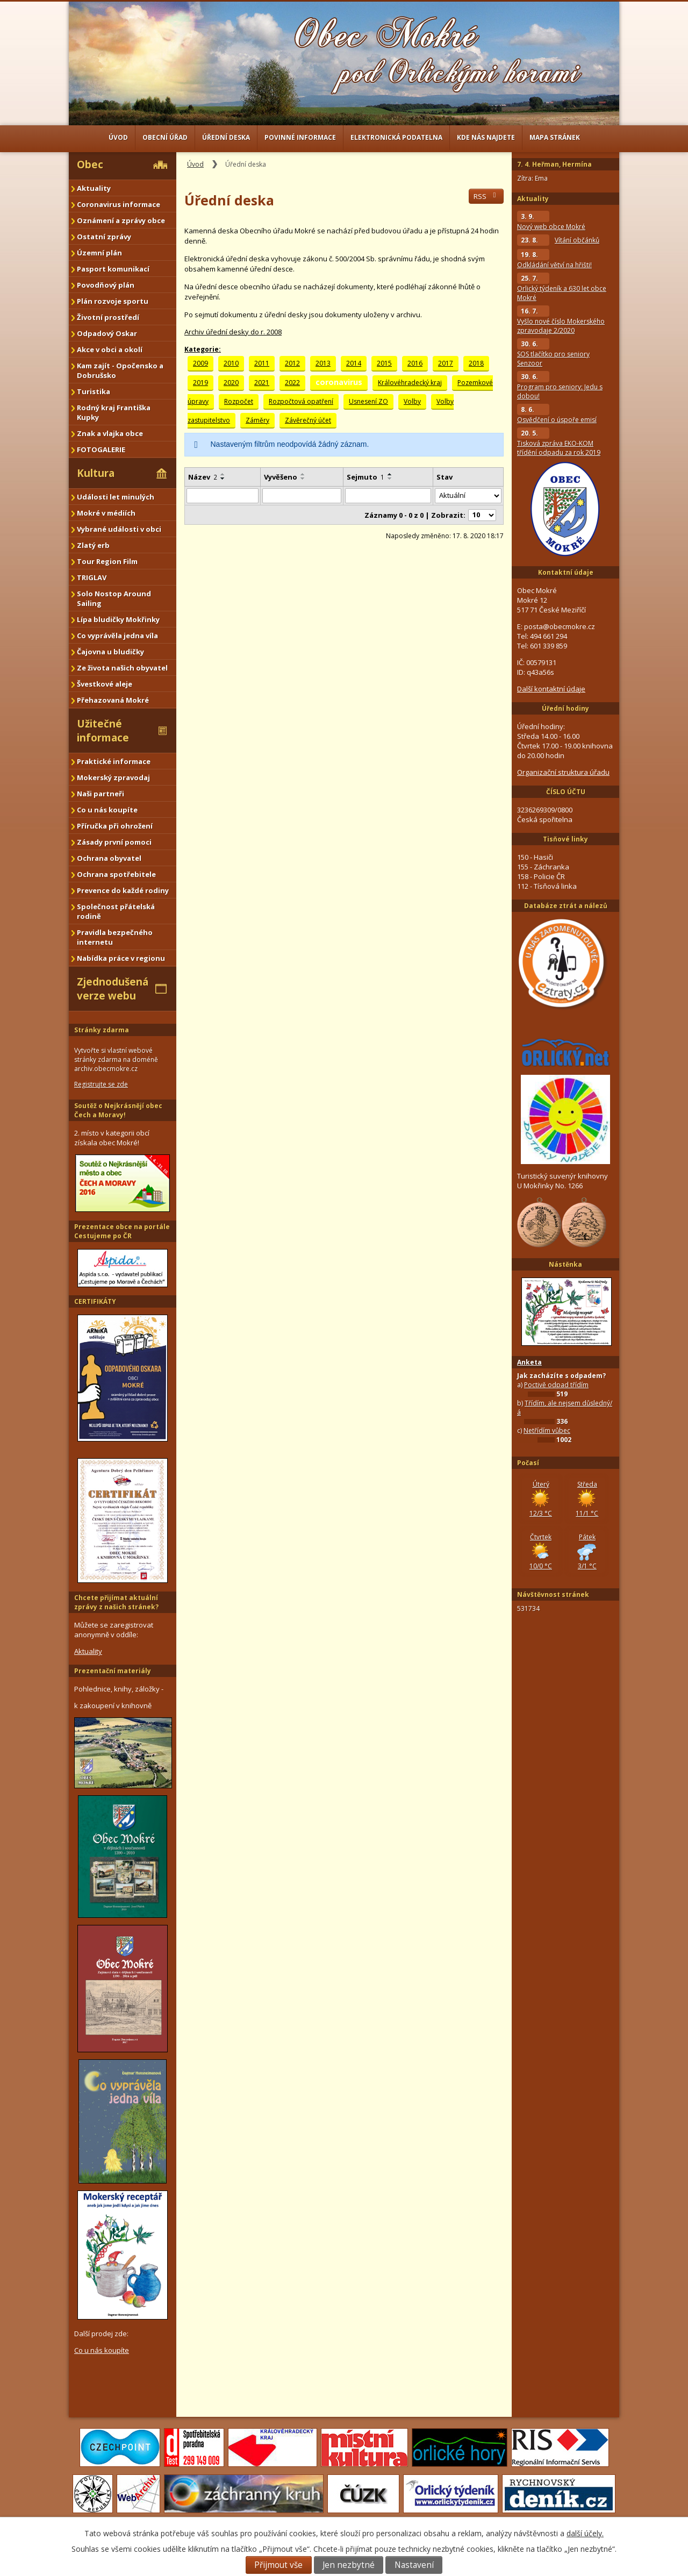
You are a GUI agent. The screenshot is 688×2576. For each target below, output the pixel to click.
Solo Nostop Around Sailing (114, 598)
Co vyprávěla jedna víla (117, 635)
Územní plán (99, 253)
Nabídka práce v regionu (121, 958)
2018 (476, 363)
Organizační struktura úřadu (563, 772)
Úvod (118, 137)
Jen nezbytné (348, 2565)
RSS (486, 196)
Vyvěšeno (280, 477)
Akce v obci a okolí (109, 349)
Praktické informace (113, 761)
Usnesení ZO (368, 401)
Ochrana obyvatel (109, 858)
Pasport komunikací (113, 269)
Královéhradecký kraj (410, 382)
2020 (231, 382)
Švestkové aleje (104, 684)
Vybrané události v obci (119, 529)
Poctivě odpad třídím (556, 1384)
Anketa (529, 1362)
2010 (231, 363)
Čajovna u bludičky (110, 652)
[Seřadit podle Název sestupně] (223, 478)
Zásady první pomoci (114, 842)
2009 (200, 363)
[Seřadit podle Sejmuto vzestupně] (390, 474)
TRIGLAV (91, 577)
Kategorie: (202, 349)
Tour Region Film (107, 561)
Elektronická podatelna (396, 137)
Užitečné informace (103, 731)
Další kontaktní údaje (551, 689)
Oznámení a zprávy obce (121, 220)
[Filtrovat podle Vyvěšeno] (301, 495)
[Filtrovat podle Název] (223, 495)
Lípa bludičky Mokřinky (118, 619)
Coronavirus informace (118, 204)
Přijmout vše (278, 2565)
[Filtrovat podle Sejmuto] (388, 495)
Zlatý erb (93, 545)
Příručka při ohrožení (115, 826)
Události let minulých (115, 497)
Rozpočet (238, 401)
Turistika (93, 391)
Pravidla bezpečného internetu (115, 937)
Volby (412, 401)
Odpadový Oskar (107, 333)
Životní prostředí (108, 317)
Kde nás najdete (486, 137)
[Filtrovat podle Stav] (468, 496)
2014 (353, 363)
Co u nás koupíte (107, 810)
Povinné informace (300, 137)
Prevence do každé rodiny (123, 890)
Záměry (257, 420)
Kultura (95, 473)
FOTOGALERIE (101, 449)
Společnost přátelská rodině (116, 911)
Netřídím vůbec (547, 1430)
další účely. (585, 2533)
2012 (292, 363)
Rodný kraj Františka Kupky (113, 412)
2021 (261, 382)
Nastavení (414, 2565)
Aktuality (94, 188)
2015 (384, 363)
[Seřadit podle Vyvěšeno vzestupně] (303, 474)
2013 (323, 363)
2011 (261, 363)
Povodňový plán (105, 285)
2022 (292, 382)
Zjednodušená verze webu (112, 989)
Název (202, 477)
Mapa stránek (554, 137)
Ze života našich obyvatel (122, 668)
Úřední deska (226, 137)
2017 (445, 363)
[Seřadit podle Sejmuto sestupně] (390, 478)
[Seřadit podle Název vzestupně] (223, 474)
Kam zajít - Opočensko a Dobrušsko (120, 370)
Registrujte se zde (101, 1084)
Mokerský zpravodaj (113, 777)
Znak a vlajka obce (110, 433)
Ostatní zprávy (104, 236)
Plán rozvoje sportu (112, 301)
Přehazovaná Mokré (113, 700)
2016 (414, 363)
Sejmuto (365, 477)
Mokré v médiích (106, 513)
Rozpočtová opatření (301, 401)
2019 (200, 382)
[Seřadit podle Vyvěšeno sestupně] (303, 478)
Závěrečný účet (308, 420)
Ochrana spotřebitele (116, 874)
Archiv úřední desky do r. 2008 (233, 332)
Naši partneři (100, 793)
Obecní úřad (165, 137)
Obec (90, 165)
